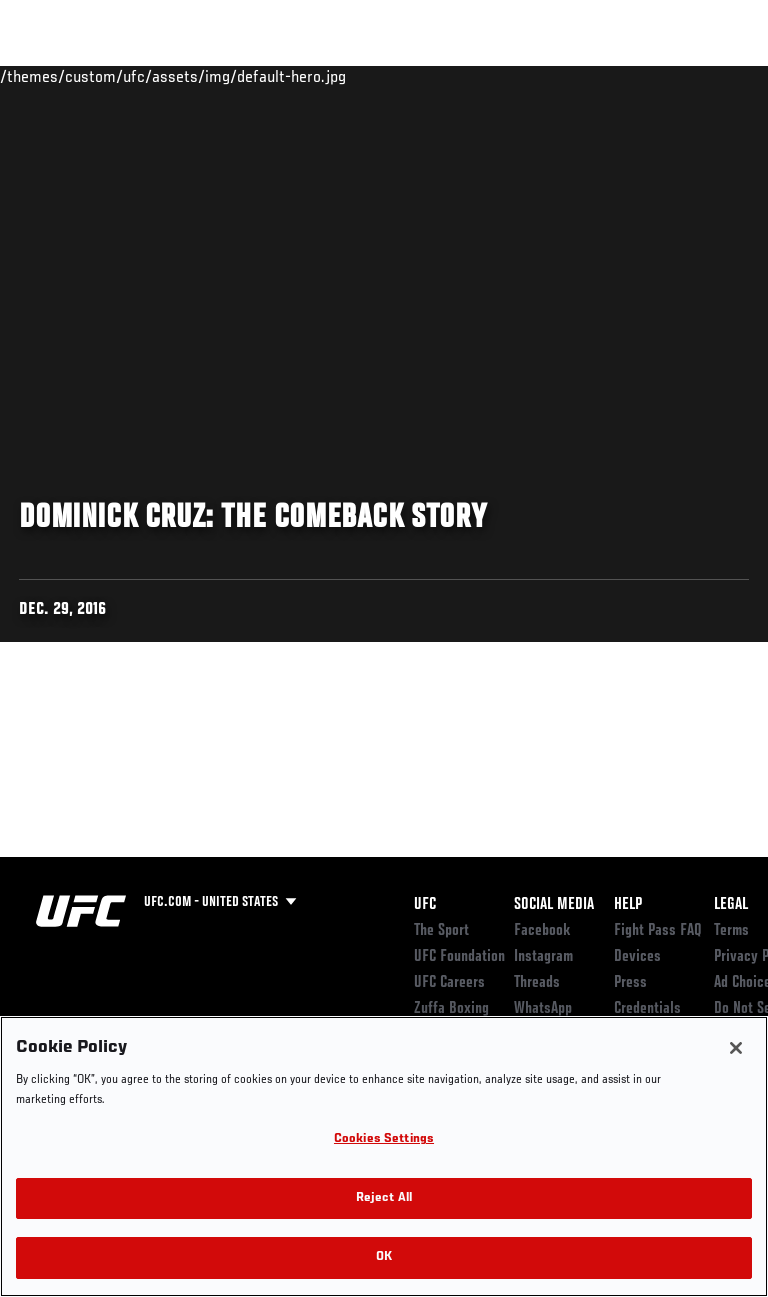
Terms (731, 931)
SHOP (648, 76)
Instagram (543, 957)
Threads (537, 983)
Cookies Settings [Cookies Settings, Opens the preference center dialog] (384, 1139)
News (306, 76)
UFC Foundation (459, 957)
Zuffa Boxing (553, 85)
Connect (393, 76)
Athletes (228, 76)
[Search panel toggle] (703, 76)
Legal (731, 905)
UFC (425, 905)
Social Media (554, 905)
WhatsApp (543, 1009)
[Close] (736, 1048)
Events (54, 76)
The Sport (441, 931)
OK (384, 1257)
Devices (637, 957)
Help (628, 905)
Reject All (384, 1198)
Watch (474, 76)
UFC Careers (449, 983)
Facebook (542, 931)
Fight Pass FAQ (658, 931)
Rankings (139, 76)
